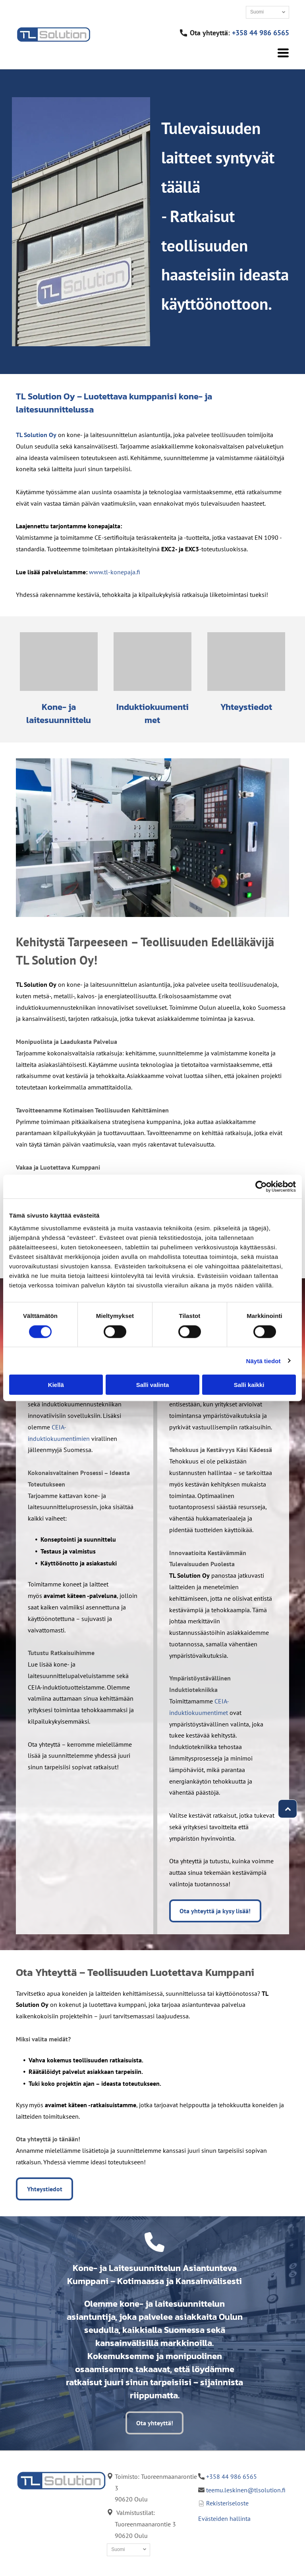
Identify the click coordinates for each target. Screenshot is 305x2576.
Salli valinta (152, 1384)
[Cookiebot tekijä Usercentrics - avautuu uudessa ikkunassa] (261, 1187)
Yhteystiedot (246, 707)
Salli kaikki (249, 1384)
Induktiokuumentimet (152, 713)
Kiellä (56, 1384)
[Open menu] (283, 53)
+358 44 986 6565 (260, 32)
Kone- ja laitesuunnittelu (58, 713)
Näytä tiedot (263, 1360)
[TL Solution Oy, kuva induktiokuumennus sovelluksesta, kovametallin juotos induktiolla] (152, 661)
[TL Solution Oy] (59, 661)
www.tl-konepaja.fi (114, 572)
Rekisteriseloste (227, 2503)
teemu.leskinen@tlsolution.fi (246, 2490)
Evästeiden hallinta (224, 2518)
